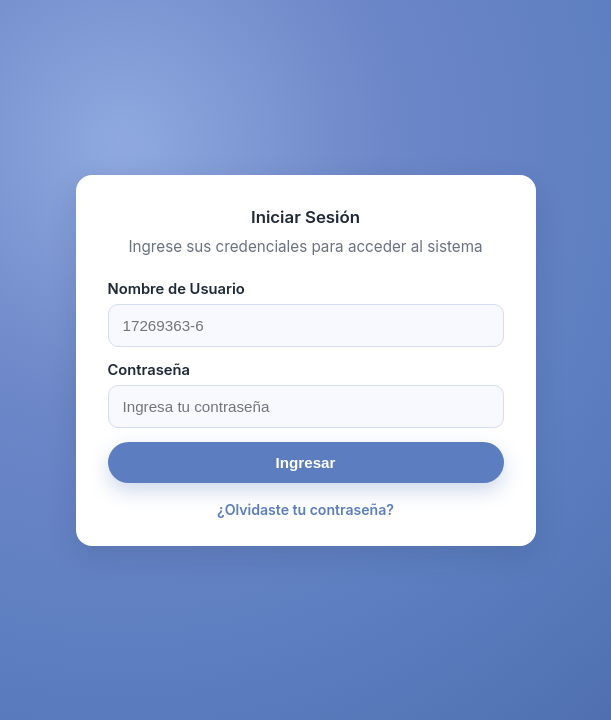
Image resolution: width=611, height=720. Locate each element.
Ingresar (306, 462)
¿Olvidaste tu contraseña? (305, 509)
